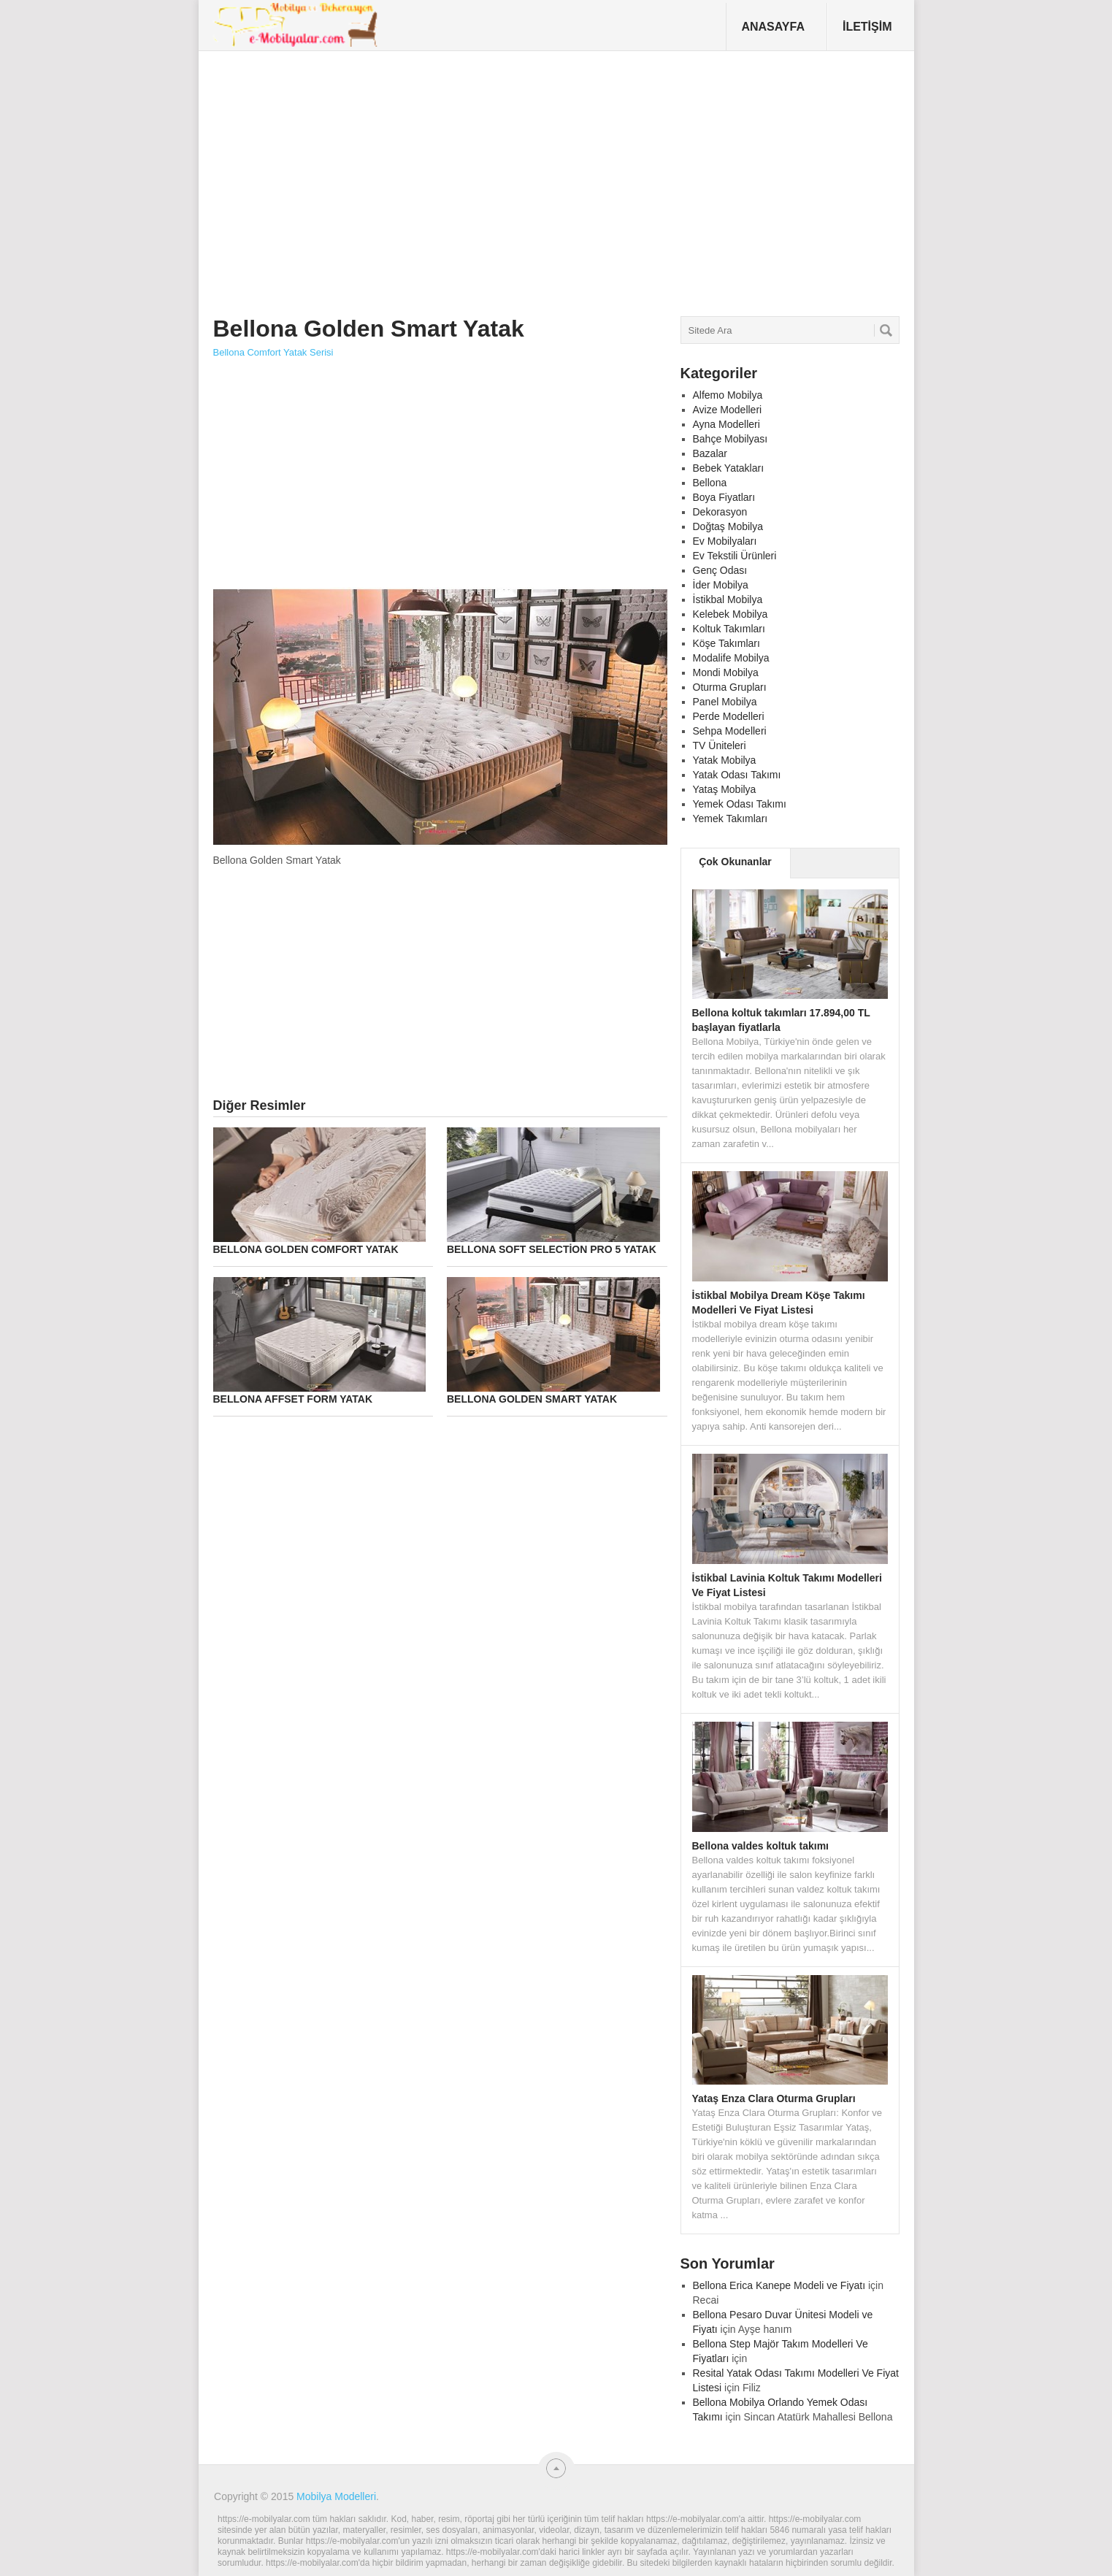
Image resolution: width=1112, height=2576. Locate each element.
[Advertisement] (479, 178)
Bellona (710, 482)
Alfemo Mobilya (728, 395)
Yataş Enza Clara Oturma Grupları (774, 2098)
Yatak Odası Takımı (737, 775)
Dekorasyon (720, 512)
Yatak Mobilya (724, 760)
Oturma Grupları (730, 687)
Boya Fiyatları (724, 497)
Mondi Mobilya (726, 672)
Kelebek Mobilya (730, 614)
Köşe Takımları (726, 643)
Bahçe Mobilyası (730, 439)
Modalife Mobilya (731, 658)
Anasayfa (773, 26)
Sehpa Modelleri (730, 731)
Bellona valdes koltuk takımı (760, 1846)
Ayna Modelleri (726, 424)
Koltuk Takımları (729, 629)
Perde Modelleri (728, 716)
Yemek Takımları (730, 818)
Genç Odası (720, 570)
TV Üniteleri (719, 745)
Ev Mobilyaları (725, 541)
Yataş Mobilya (724, 789)
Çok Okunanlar (735, 861)
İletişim (867, 26)
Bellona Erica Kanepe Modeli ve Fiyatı (779, 2285)
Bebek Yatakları (728, 468)
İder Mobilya (720, 585)
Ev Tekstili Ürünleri (735, 555)
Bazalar (710, 453)
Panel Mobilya (725, 702)
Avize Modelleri (727, 409)
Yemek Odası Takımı (739, 804)
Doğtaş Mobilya (728, 526)
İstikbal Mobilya (728, 599)
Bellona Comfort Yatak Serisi (273, 352)
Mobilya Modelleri (336, 2496)
